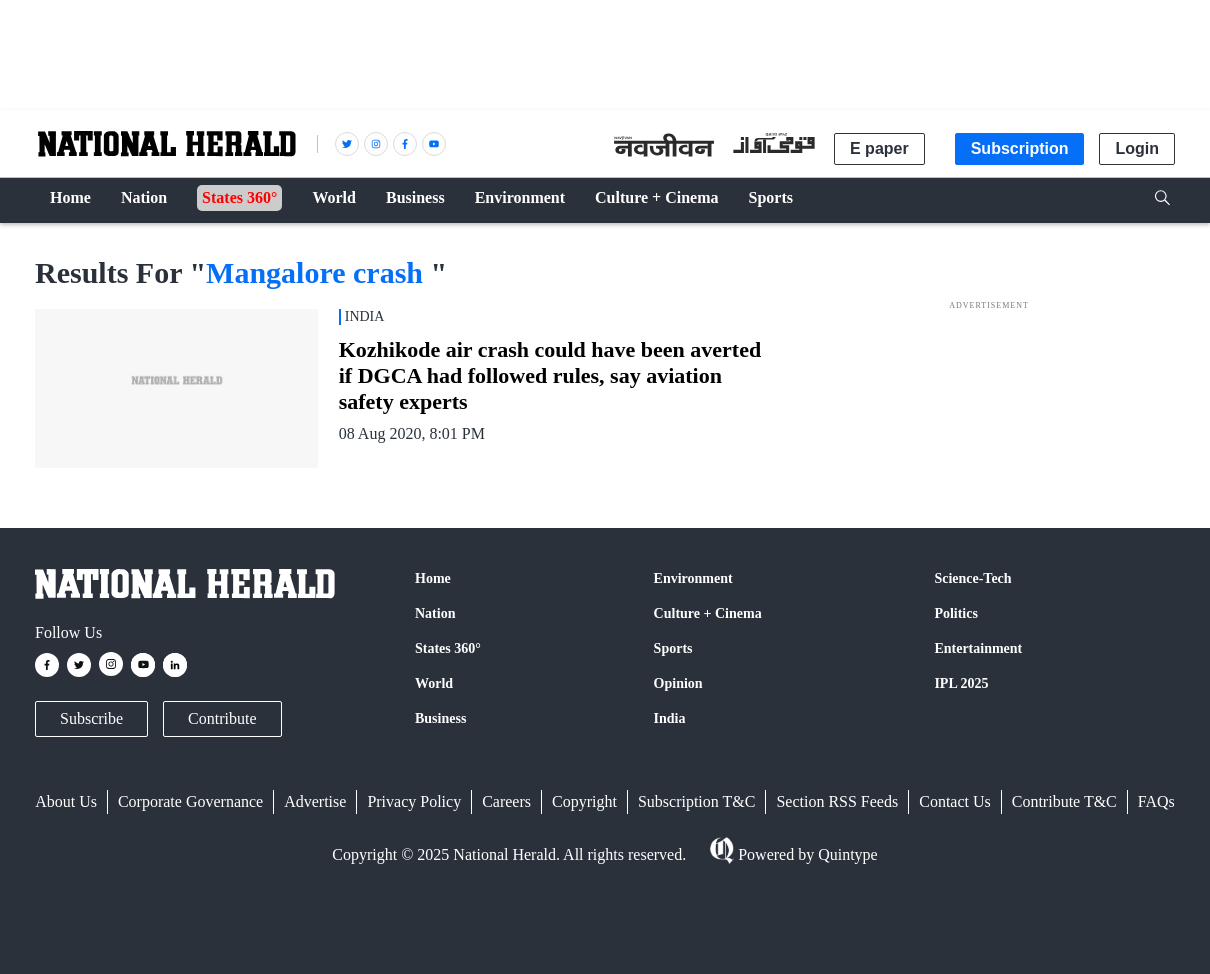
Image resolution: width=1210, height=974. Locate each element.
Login (1137, 148)
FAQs (1156, 801)
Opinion (678, 683)
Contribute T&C (1064, 801)
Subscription (1020, 148)
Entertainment (978, 648)
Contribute (222, 718)
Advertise (315, 801)
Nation (435, 613)
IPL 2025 (961, 683)
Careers (506, 801)
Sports (673, 648)
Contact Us (955, 801)
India (670, 718)
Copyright (584, 801)
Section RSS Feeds (837, 801)
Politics (956, 613)
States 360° (448, 648)
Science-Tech (972, 578)
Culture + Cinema (708, 613)
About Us (66, 801)
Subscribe (91, 718)
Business (440, 718)
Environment (693, 578)
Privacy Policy (414, 801)
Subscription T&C (697, 801)
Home (433, 578)
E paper (879, 148)
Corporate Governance (190, 801)
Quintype (846, 854)
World (434, 683)
